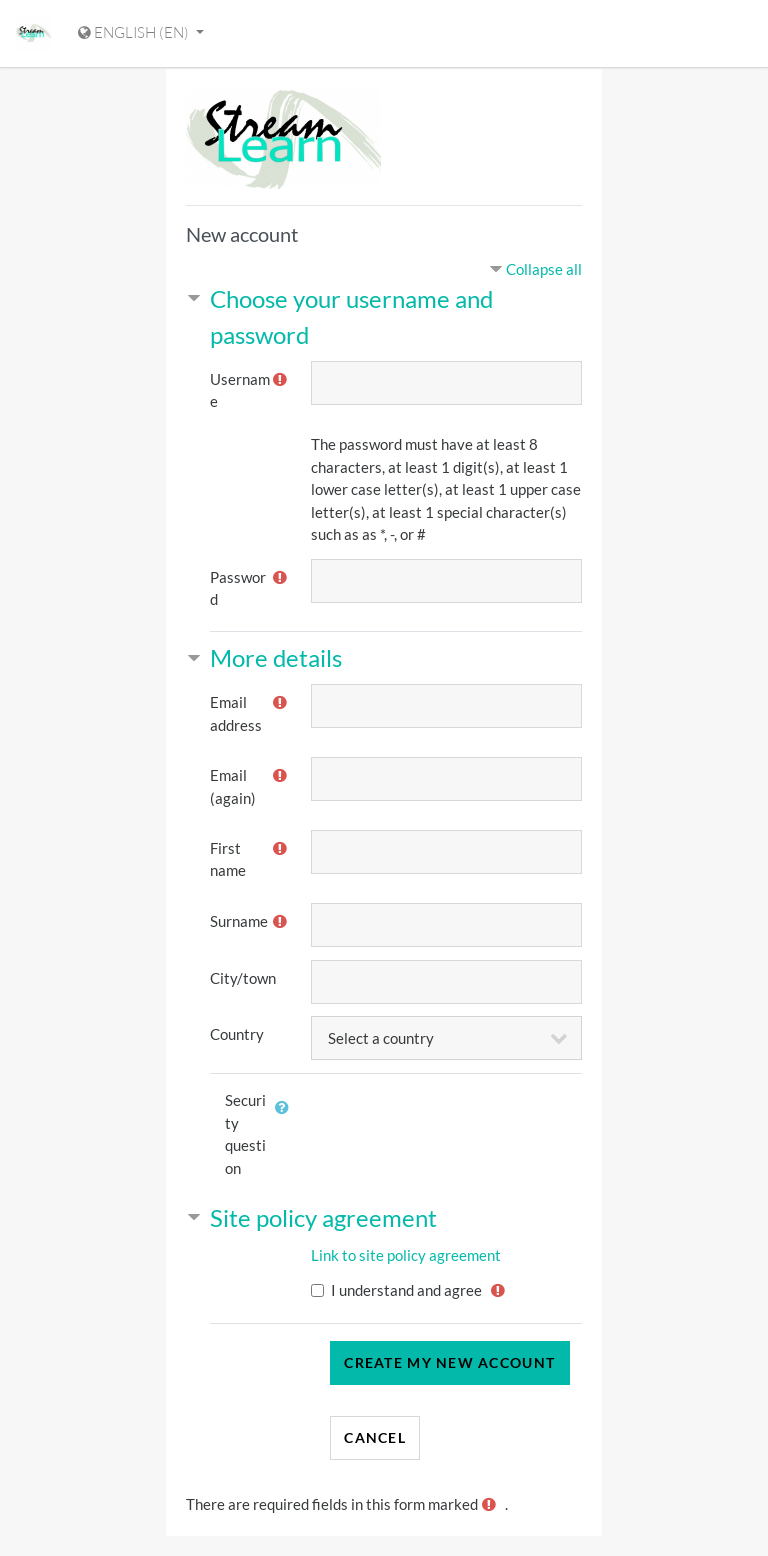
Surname (239, 921)
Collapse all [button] (544, 269)
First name (228, 859)
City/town (243, 978)
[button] (287, 1119)
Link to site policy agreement (406, 1255)
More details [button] (276, 657)
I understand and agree (406, 1290)
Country (237, 1034)
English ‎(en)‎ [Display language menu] (135, 32)
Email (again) (233, 786)
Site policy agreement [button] (323, 1217)
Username (240, 390)
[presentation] (474, 1121)
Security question (245, 1134)
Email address (236, 713)
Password (238, 588)
